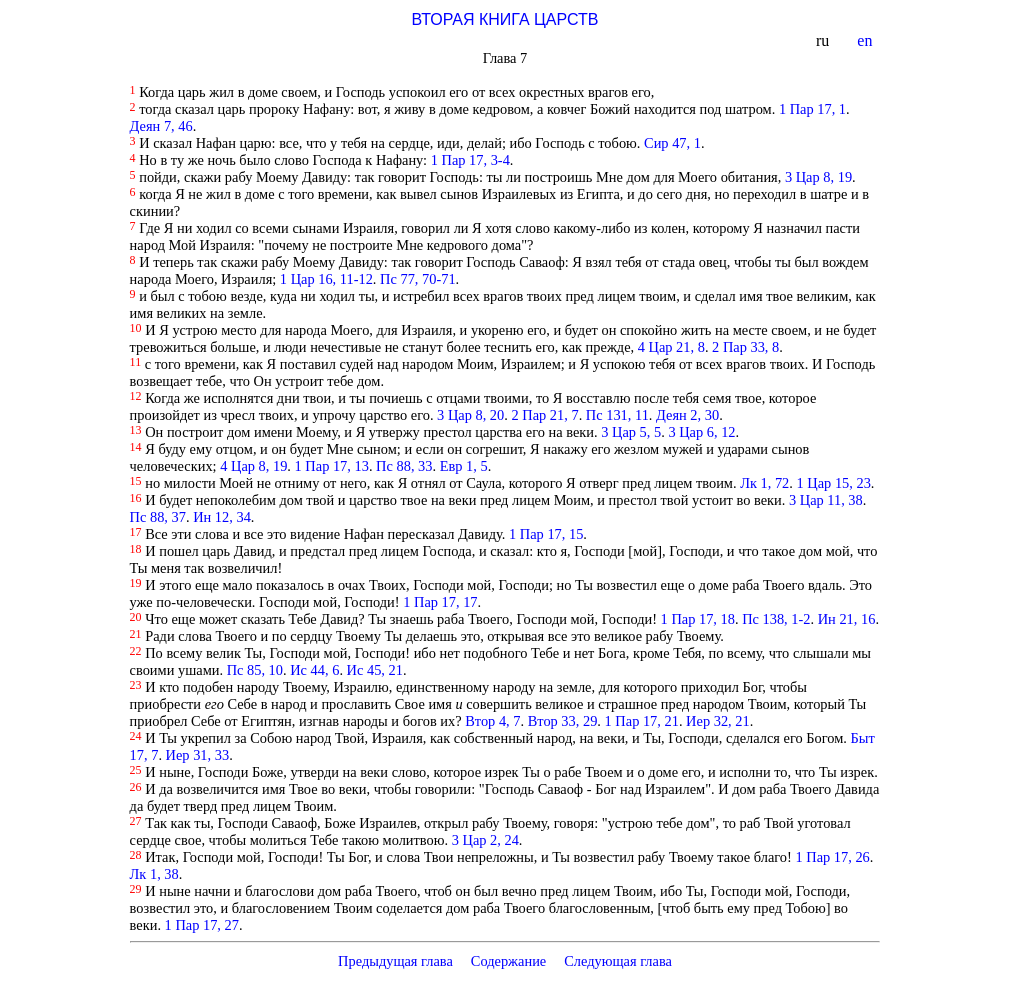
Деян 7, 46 (161, 126)
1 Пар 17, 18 (698, 619)
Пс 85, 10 (255, 670)
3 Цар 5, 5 (631, 432)
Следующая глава (618, 961)
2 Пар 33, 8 (745, 347)
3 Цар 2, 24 (485, 840)
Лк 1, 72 (764, 483)
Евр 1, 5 (464, 466)
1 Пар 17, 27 (202, 925)
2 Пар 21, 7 (544, 415)
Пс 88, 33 (404, 466)
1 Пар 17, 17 (440, 602)
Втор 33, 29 (563, 721)
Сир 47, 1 (672, 143)
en (866, 40)
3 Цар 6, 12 (701, 432)
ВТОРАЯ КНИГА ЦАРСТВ (505, 19)
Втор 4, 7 (492, 721)
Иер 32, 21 (718, 721)
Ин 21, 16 (847, 619)
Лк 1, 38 (154, 874)
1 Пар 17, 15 (546, 534)
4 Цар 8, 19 (253, 466)
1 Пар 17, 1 (812, 109)
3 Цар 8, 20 (470, 415)
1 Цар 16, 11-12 (326, 279)
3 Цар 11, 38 (826, 500)
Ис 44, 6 (314, 670)
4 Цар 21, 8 (671, 347)
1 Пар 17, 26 (832, 857)
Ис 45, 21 (375, 670)
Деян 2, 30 (687, 415)
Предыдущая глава (395, 961)
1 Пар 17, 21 (642, 721)
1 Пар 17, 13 (332, 466)
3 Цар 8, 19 (818, 177)
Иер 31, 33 (198, 755)
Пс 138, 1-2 (776, 619)
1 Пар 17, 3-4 (470, 160)
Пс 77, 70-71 (418, 279)
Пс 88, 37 (158, 517)
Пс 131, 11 (617, 415)
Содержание (509, 961)
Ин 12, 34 (222, 517)
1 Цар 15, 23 (834, 483)
